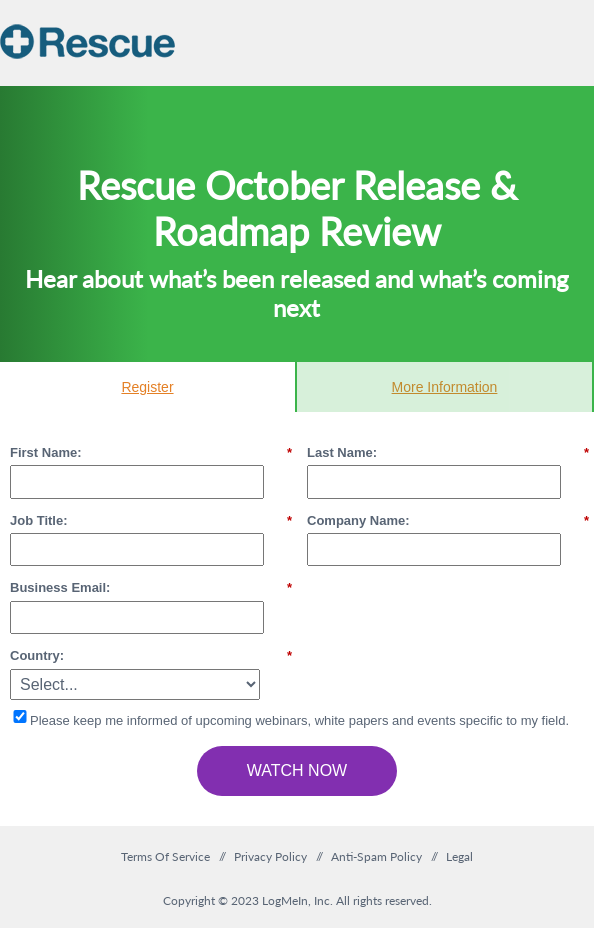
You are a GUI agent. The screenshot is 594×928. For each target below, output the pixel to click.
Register (147, 387)
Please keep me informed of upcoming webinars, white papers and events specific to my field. (299, 720)
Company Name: (448, 521)
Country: (151, 656)
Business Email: (151, 588)
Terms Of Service (165, 856)
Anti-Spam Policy (376, 856)
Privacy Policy (270, 856)
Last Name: (448, 453)
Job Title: (151, 521)
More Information (445, 387)
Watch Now (297, 770)
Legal (459, 856)
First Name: (151, 453)
